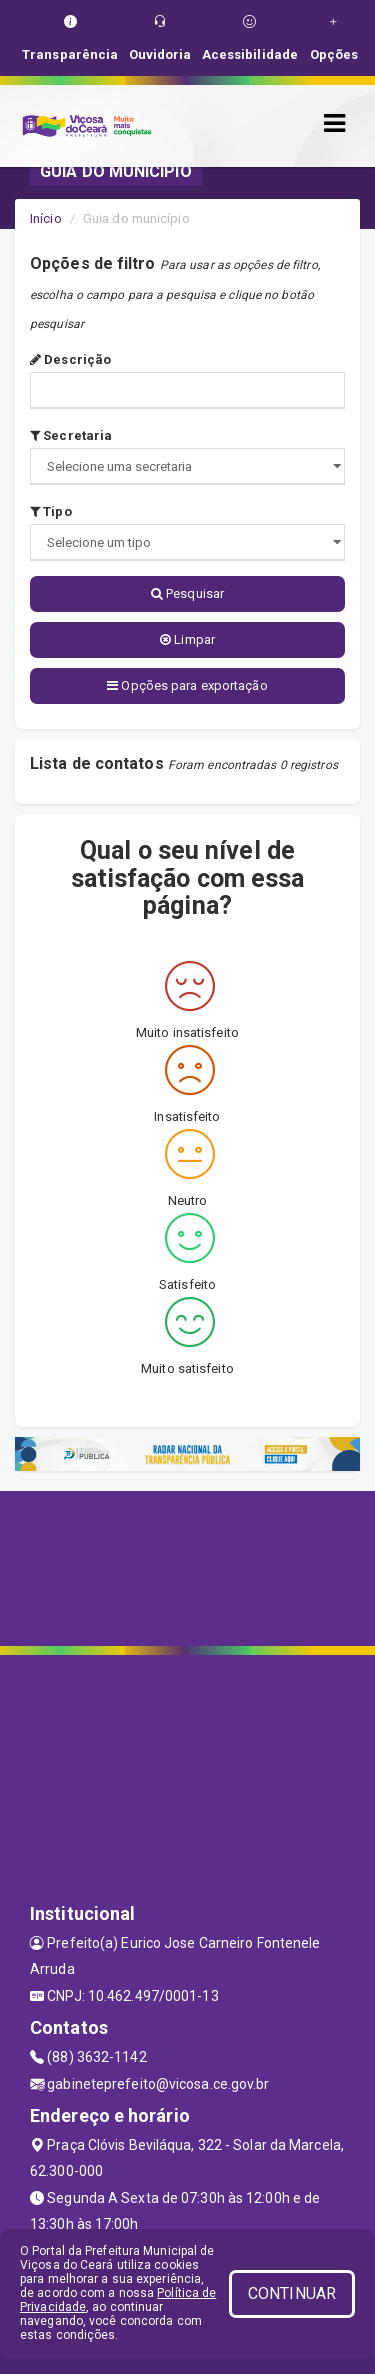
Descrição (70, 359)
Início (46, 218)
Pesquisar (187, 593)
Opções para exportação (187, 685)
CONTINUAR (292, 2293)
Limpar (187, 639)
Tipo (51, 511)
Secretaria (71, 435)
